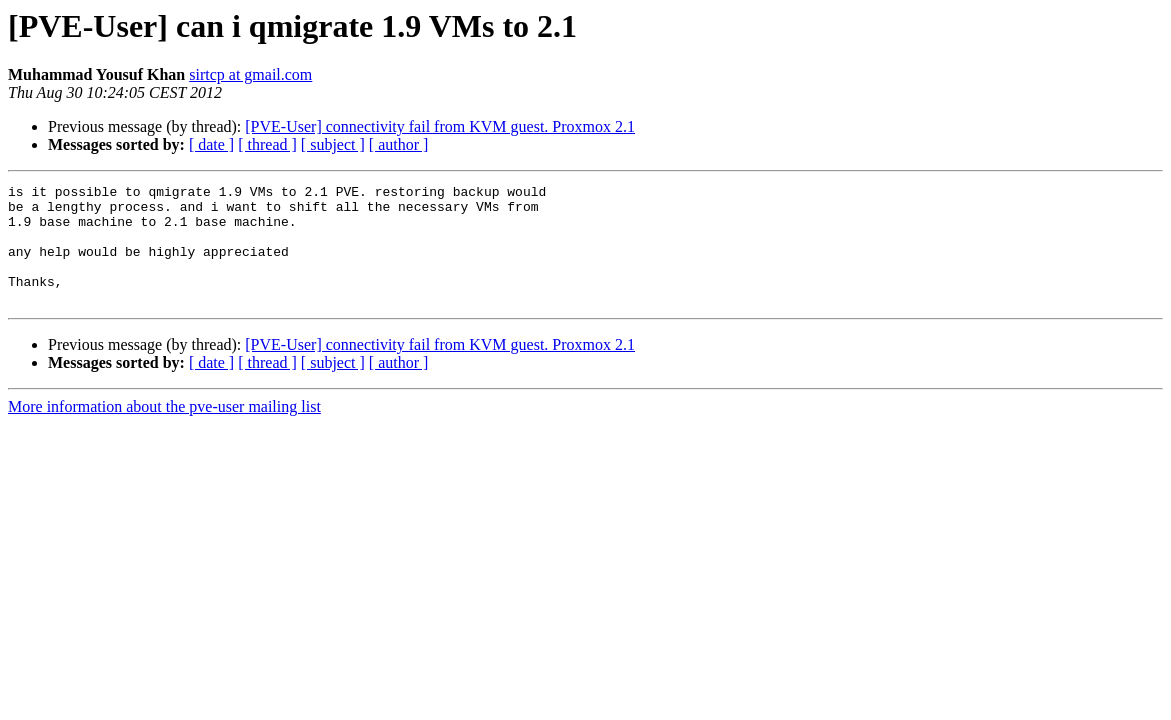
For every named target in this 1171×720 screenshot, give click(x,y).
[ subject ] (333, 144)
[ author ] (399, 144)
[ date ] (211, 144)
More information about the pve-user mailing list (164, 430)
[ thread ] (267, 144)
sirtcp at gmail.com (250, 74)
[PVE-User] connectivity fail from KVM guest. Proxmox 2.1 (440, 126)
